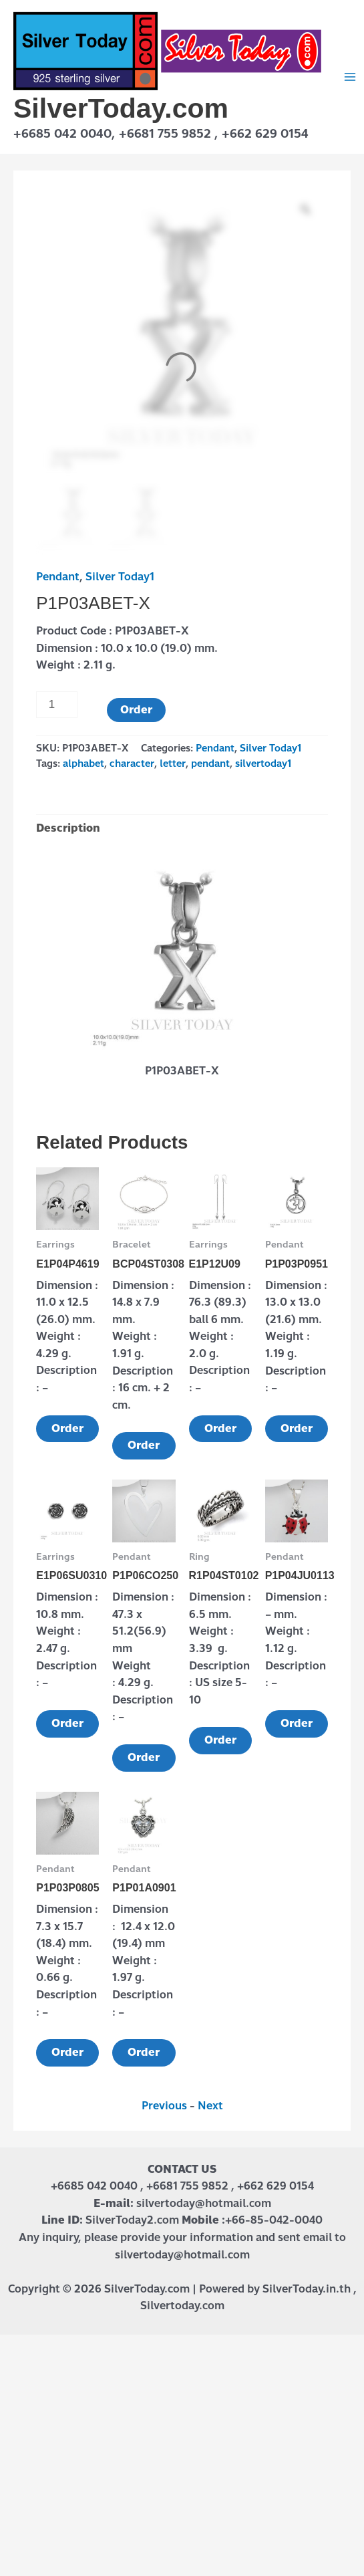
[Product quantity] (56, 704)
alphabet (83, 763)
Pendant (57, 576)
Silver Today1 (119, 576)
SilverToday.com (120, 108)
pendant (210, 763)
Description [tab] (68, 828)
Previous (164, 2105)
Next (210, 2105)
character (132, 763)
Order (136, 709)
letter (173, 763)
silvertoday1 (263, 763)
